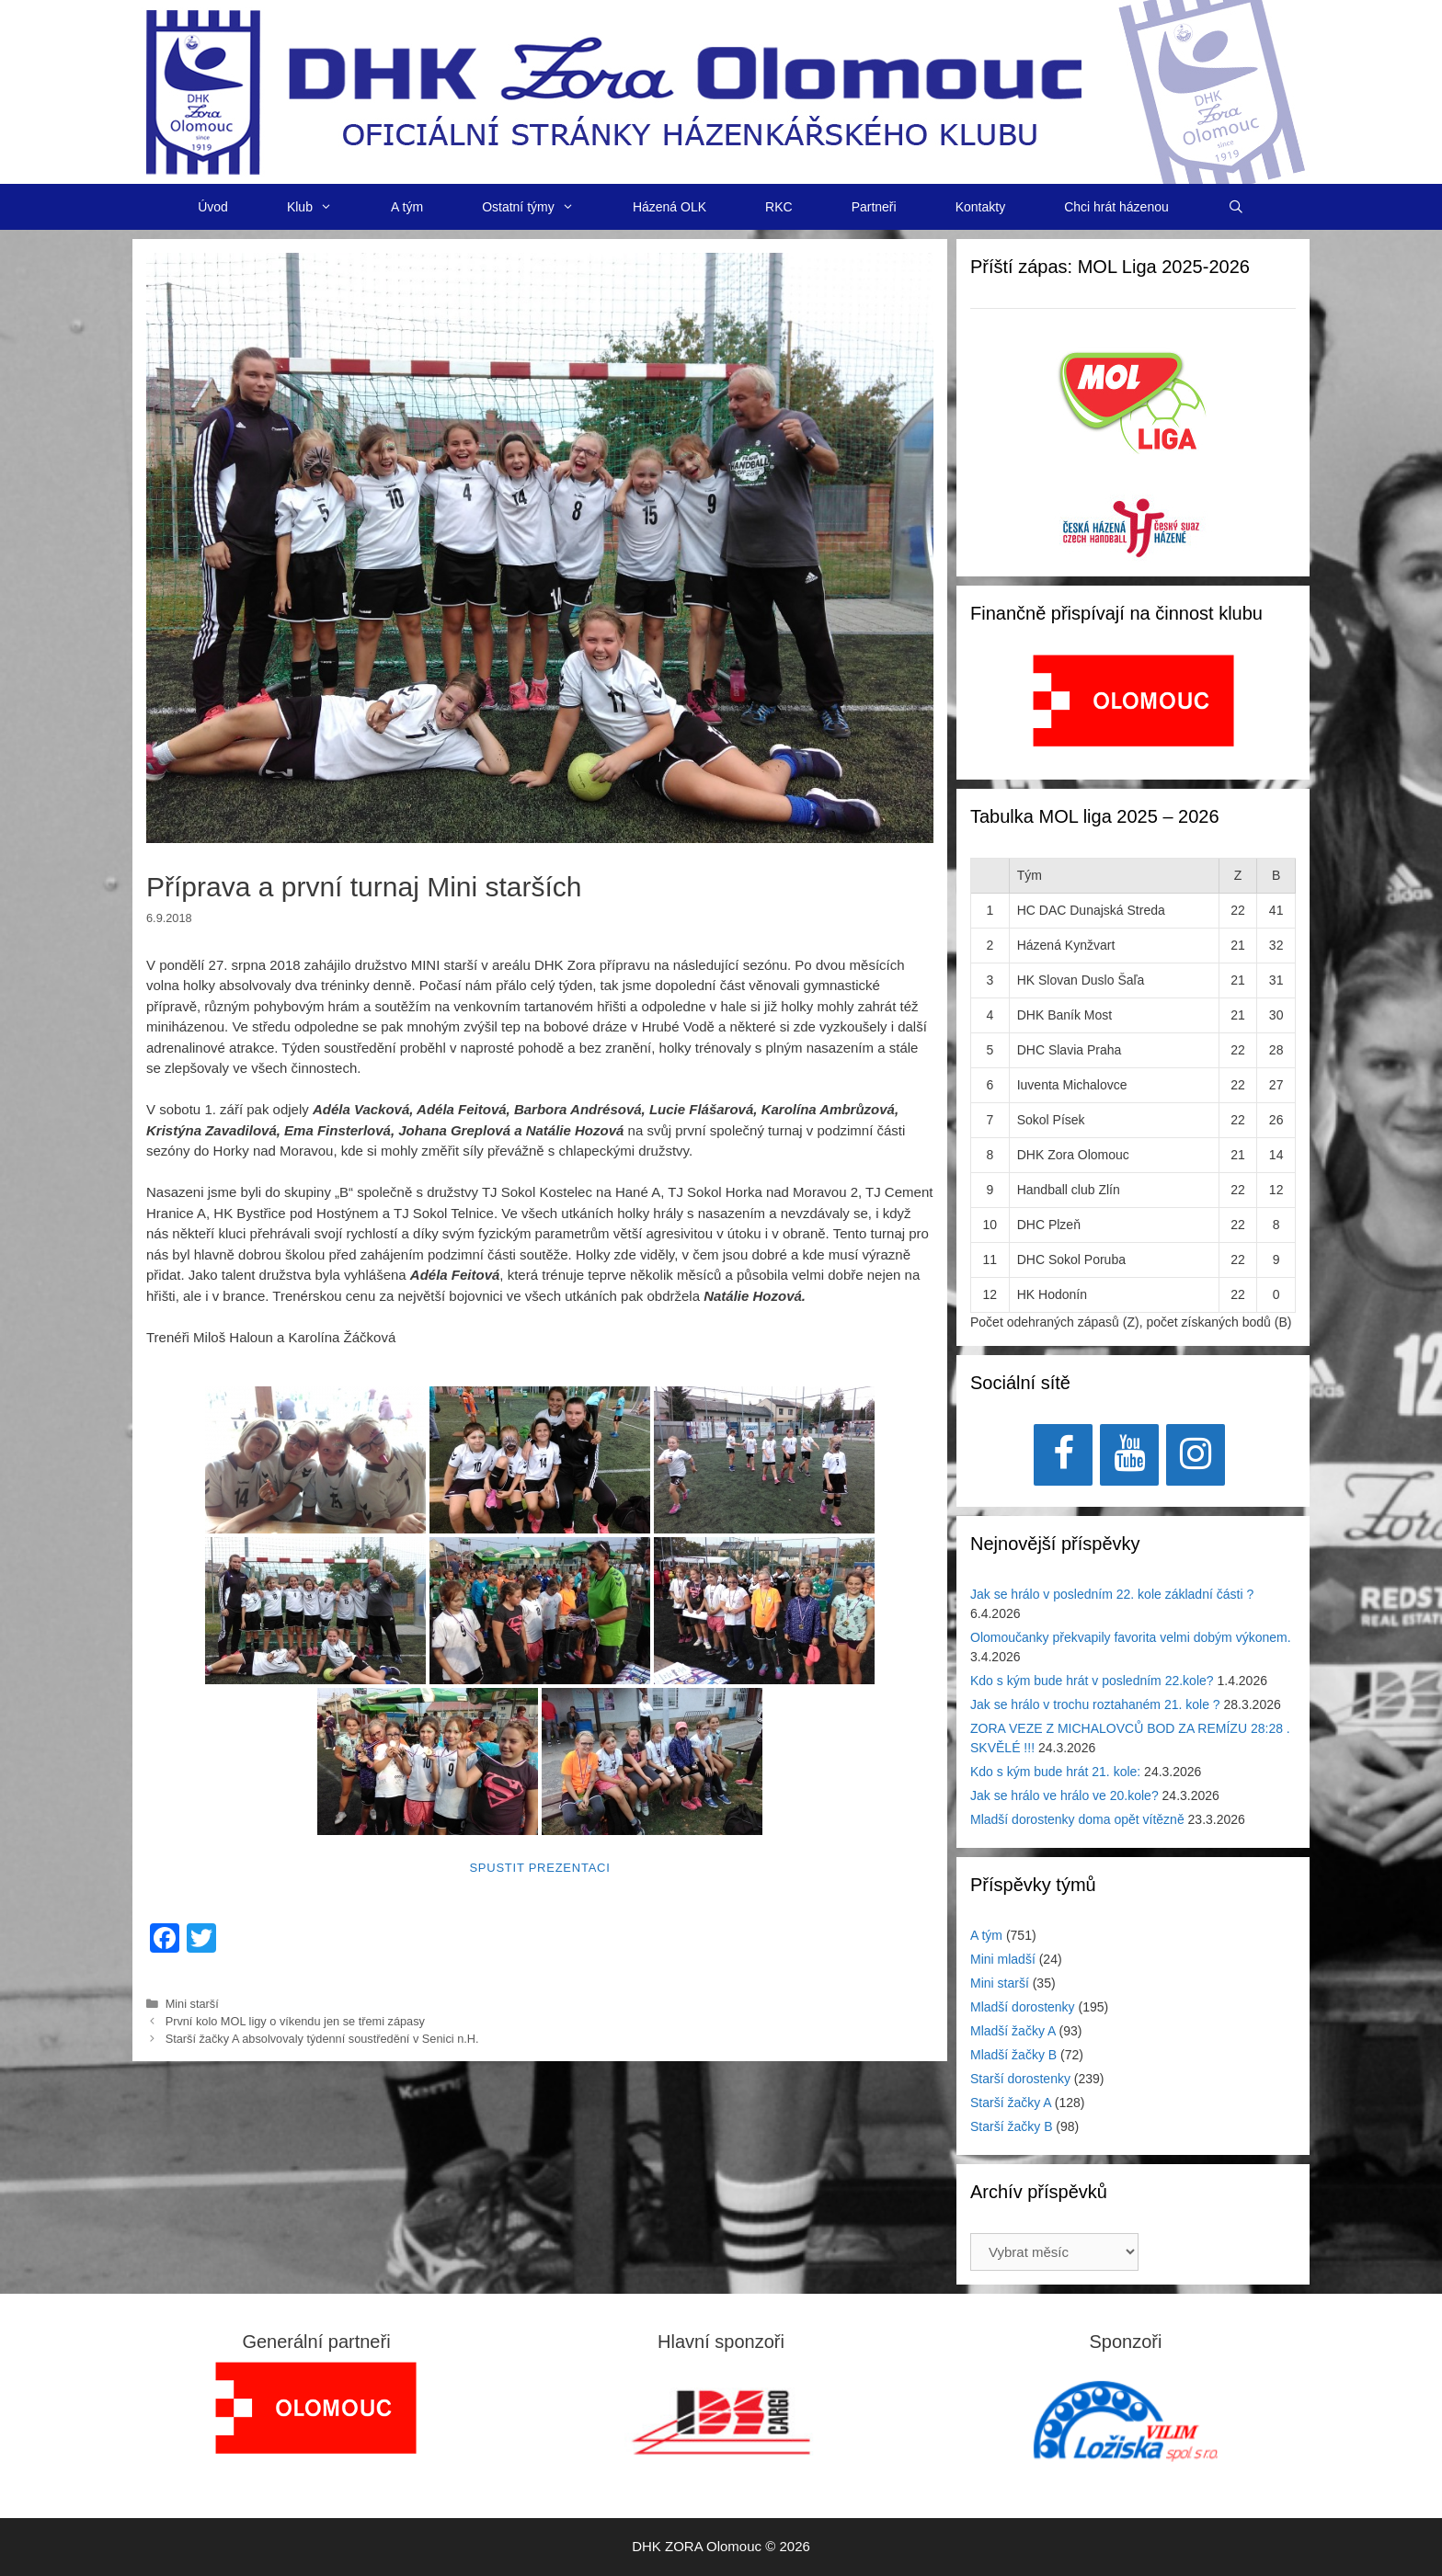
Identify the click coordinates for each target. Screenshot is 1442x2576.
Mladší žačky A (1013, 2030)
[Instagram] (1195, 1455)
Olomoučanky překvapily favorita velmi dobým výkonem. (1130, 1637)
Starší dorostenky (1020, 2078)
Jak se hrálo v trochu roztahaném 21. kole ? (1095, 1704)
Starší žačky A (1010, 2102)
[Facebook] (1063, 1455)
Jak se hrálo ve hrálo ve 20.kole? (1064, 1795)
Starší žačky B (1011, 2126)
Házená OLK (669, 206)
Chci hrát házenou (1116, 206)
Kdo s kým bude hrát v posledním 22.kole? (1092, 1680)
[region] (1133, 710)
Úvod (213, 206)
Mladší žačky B (1013, 2054)
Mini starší (192, 2004)
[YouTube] (1129, 1455)
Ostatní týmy (542, 207)
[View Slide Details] (1133, 701)
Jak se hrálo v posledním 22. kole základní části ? (1111, 1594)
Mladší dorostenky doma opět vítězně (1077, 1819)
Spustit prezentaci (539, 1868)
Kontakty (980, 206)
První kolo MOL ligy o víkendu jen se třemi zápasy (295, 2021)
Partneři (874, 206)
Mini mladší (1003, 1959)
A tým (407, 206)
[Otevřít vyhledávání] (1236, 207)
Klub (324, 207)
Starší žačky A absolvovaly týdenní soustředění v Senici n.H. (322, 2039)
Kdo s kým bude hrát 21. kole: (1055, 1771)
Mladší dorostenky (1022, 2007)
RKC (779, 206)
